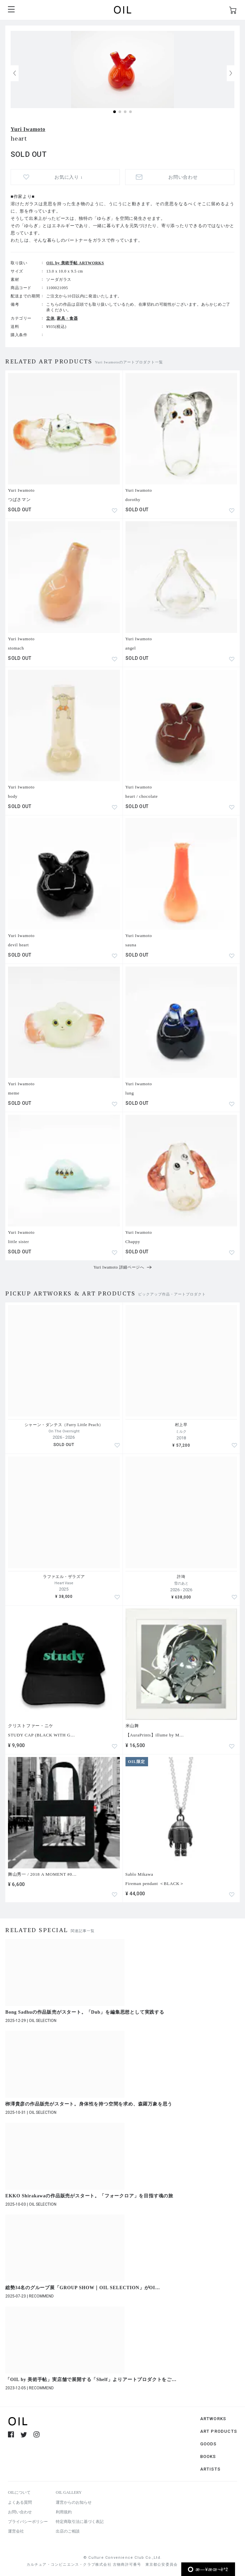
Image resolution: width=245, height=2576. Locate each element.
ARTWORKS (213, 2418)
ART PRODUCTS (218, 2431)
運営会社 (16, 2531)
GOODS (208, 2443)
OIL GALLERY (69, 2492)
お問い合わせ (183, 177)
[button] (231, 73)
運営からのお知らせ (74, 2502)
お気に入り (68, 177)
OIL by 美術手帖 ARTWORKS (75, 263)
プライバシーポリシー (28, 2521)
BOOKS (208, 2456)
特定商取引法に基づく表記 (80, 2521)
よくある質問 (20, 2502)
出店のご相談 (68, 2531)
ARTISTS (210, 2469)
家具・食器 (67, 318)
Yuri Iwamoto (28, 129)
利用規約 (64, 2512)
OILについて (19, 2492)
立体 (50, 318)
